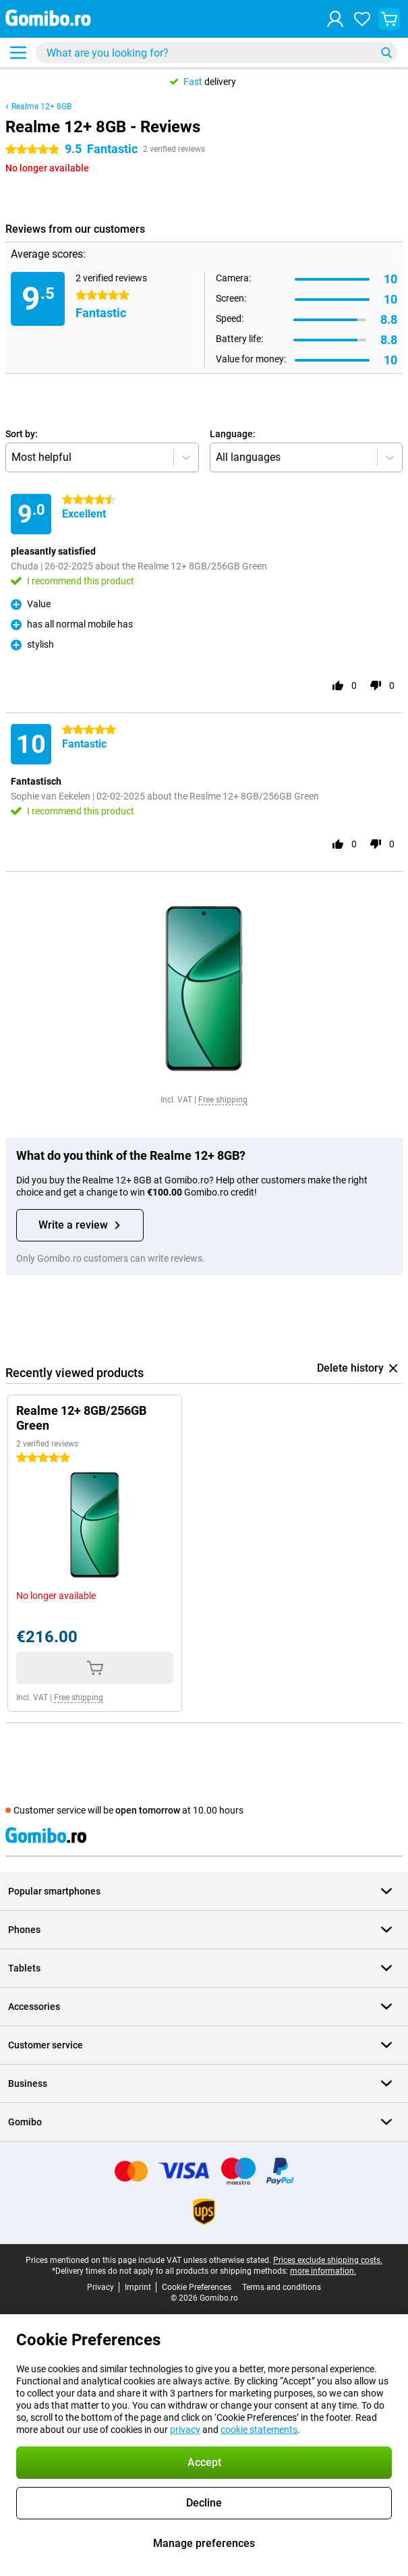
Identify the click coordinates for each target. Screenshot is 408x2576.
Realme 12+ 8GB (41, 106)
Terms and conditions (281, 2287)
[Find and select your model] (216, 52)
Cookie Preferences (196, 2287)
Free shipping (222, 1099)
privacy (185, 2429)
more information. (323, 2271)
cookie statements (259, 2429)
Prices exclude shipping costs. (327, 2260)
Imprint (138, 2287)
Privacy (100, 2287)
